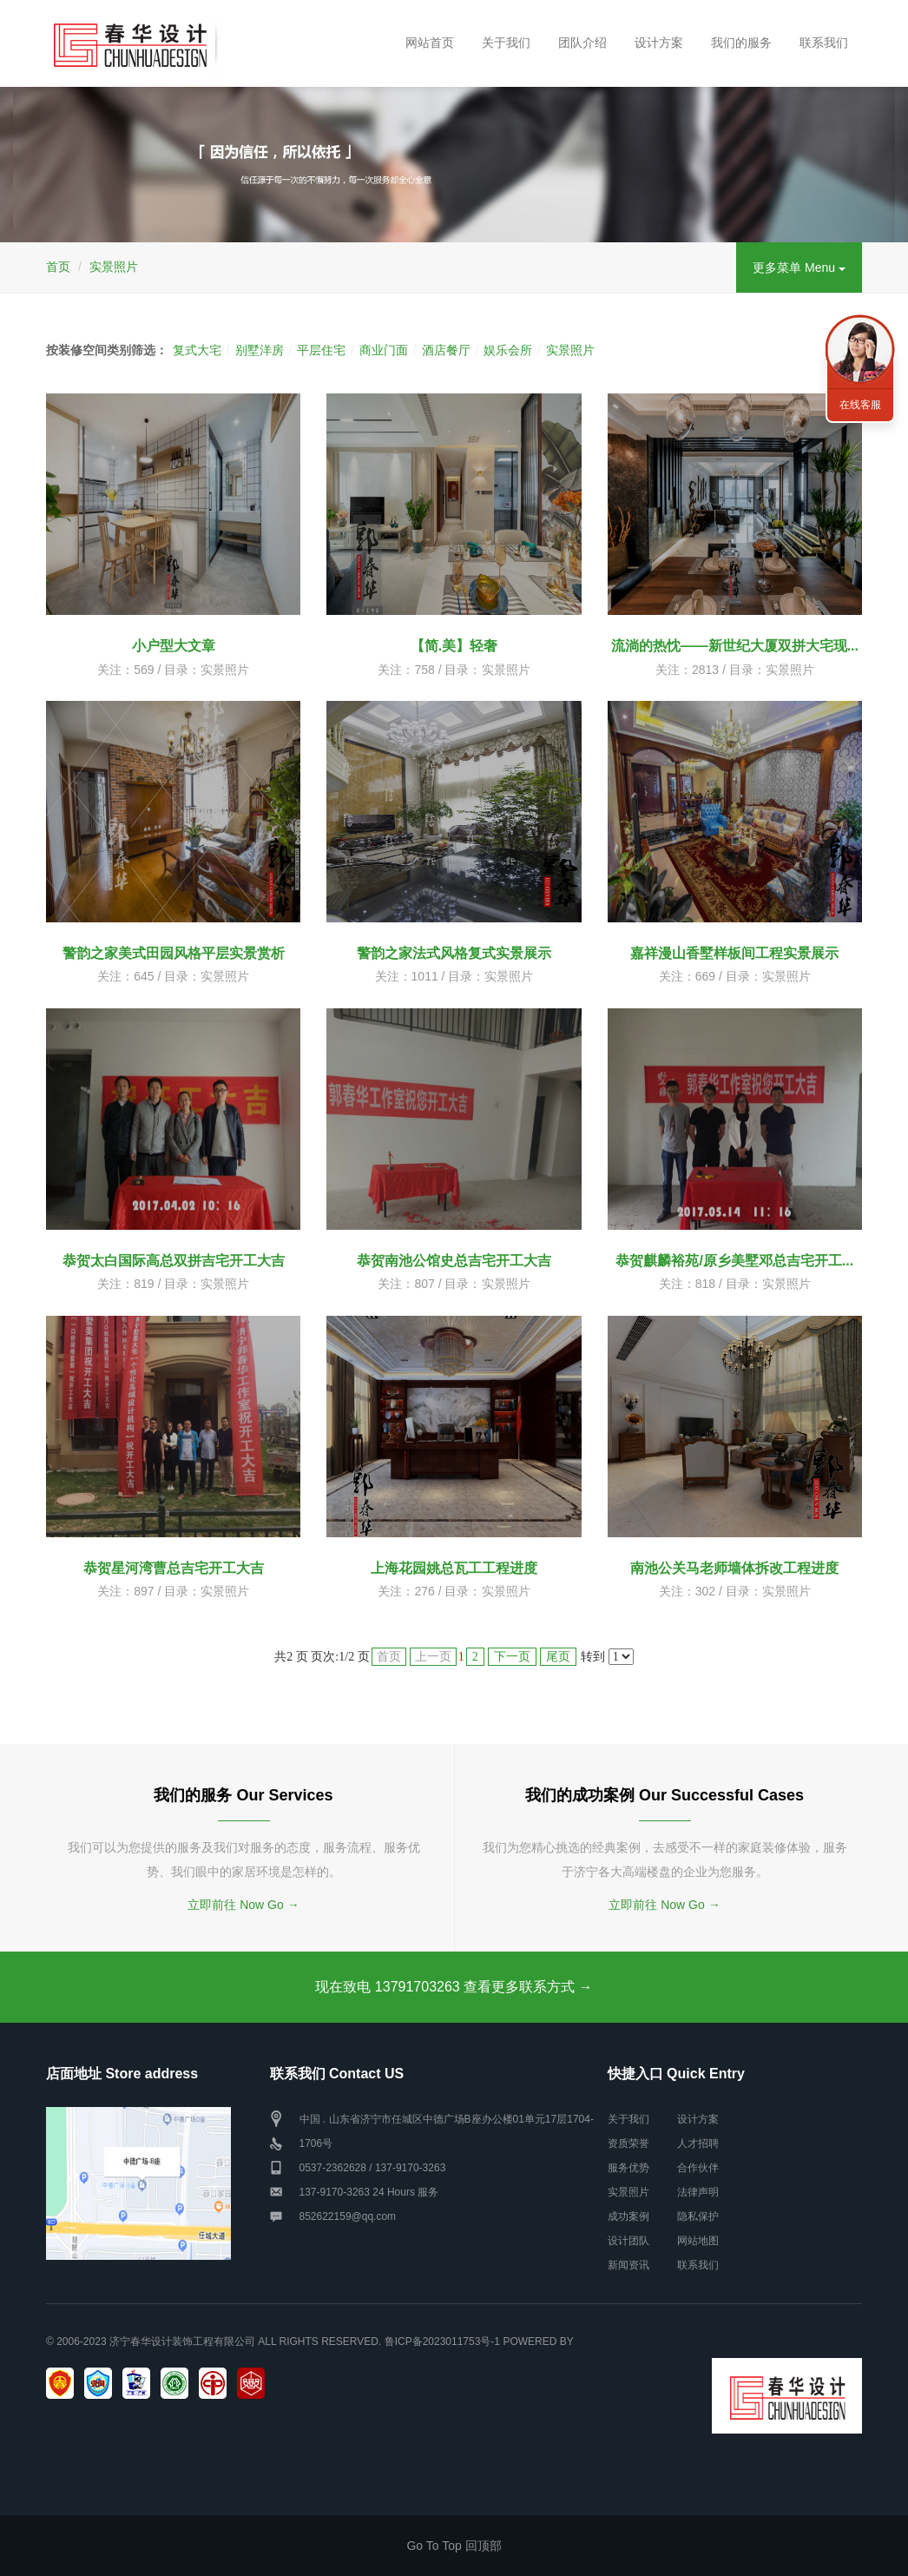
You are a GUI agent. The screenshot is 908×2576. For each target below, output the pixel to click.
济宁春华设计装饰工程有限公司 (182, 2341)
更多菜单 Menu (799, 267)
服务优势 (628, 2168)
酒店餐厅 (446, 350)
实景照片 (113, 267)
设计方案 (659, 43)
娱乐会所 (508, 350)
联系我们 (823, 43)
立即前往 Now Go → (243, 1905)
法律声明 (698, 2192)
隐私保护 (698, 2216)
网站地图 (698, 2241)
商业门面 (383, 350)
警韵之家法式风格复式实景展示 (454, 953)
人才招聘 (698, 2143)
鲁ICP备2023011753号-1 (442, 2341)
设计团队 (628, 2241)
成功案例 (628, 2216)
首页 (58, 267)
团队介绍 (582, 43)
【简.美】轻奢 (454, 645)
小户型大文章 (173, 645)
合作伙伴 (698, 2168)
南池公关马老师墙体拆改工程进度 (734, 1568)
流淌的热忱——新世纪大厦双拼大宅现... (735, 645)
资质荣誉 (628, 2143)
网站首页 (429, 43)
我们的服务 (741, 43)
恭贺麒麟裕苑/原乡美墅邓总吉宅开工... (734, 1260)
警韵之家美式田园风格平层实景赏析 (174, 953)
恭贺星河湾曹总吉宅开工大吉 (173, 1568)
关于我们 (506, 43)
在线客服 (860, 405)
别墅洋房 (259, 350)
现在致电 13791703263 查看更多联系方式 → (453, 1986)
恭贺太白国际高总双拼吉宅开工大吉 (174, 1260)
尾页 (558, 1656)
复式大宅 (197, 350)
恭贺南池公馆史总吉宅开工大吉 (454, 1260)
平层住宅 (321, 350)
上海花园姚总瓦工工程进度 (454, 1568)
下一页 (512, 1656)
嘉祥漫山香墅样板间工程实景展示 (734, 953)
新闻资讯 (628, 2265)
